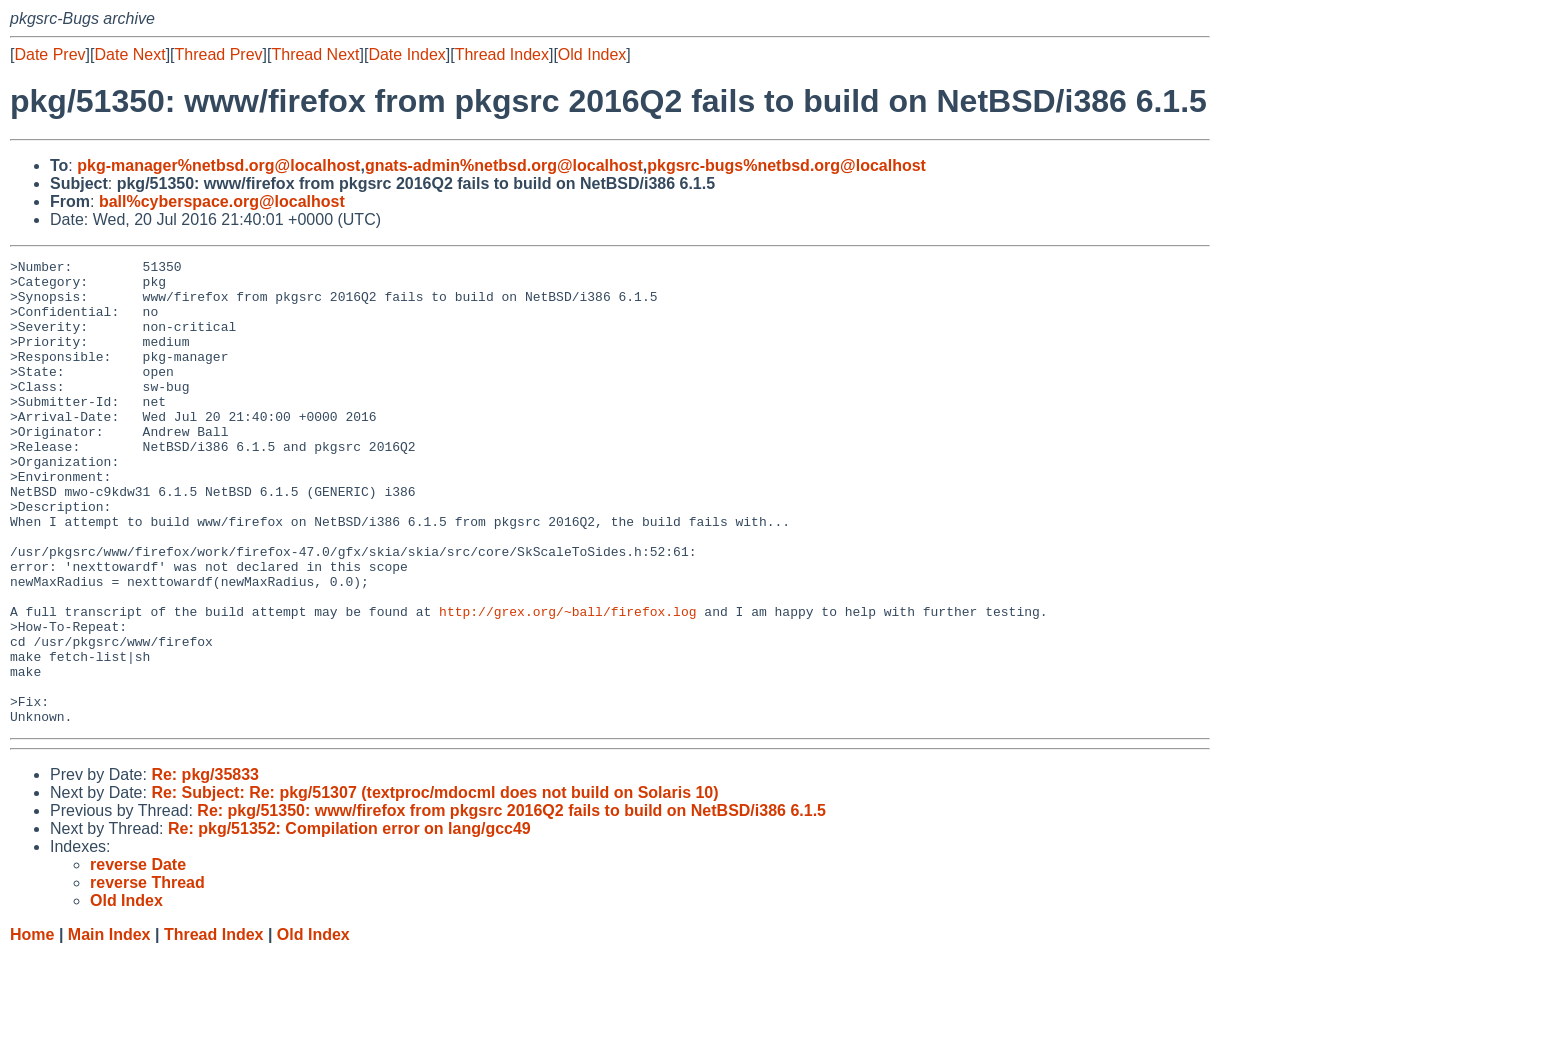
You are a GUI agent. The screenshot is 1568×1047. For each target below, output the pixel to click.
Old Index (592, 54)
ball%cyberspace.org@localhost (222, 201)
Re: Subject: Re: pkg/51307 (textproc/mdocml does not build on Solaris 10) (434, 885)
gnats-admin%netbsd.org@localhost (504, 165)
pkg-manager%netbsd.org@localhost (218, 165)
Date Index (406, 54)
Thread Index (502, 54)
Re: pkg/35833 (205, 867)
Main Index (109, 1027)
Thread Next (315, 54)
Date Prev (49, 54)
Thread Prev (219, 54)
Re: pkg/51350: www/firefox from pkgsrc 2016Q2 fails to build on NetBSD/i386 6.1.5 (511, 903)
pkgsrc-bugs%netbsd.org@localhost (786, 165)
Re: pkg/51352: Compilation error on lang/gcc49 (349, 921)
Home (32, 1027)
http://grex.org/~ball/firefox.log (567, 683)
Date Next (129, 54)
